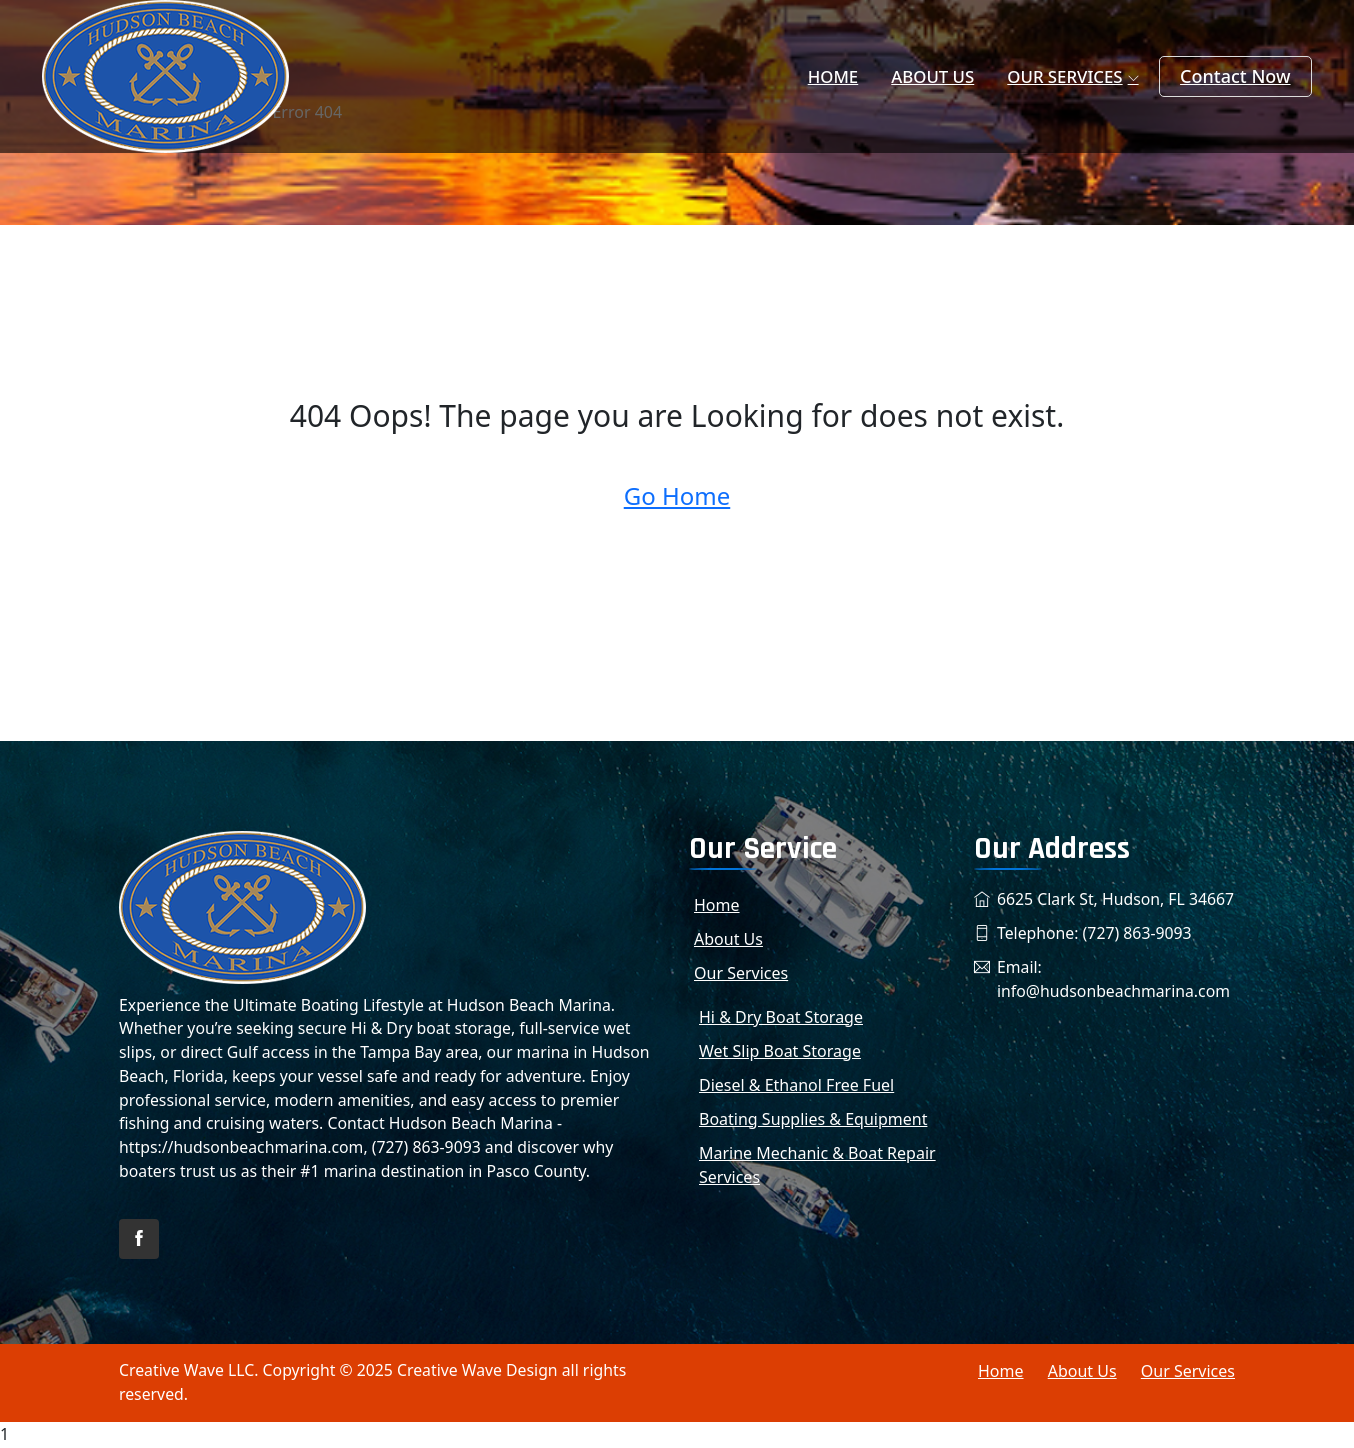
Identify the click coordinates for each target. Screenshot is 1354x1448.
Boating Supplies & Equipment (813, 1119)
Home (854, 77)
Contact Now (1236, 76)
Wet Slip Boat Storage (780, 1051)
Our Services (1069, 77)
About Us (945, 77)
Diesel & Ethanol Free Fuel (796, 1085)
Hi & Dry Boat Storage (781, 1017)
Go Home (677, 495)
